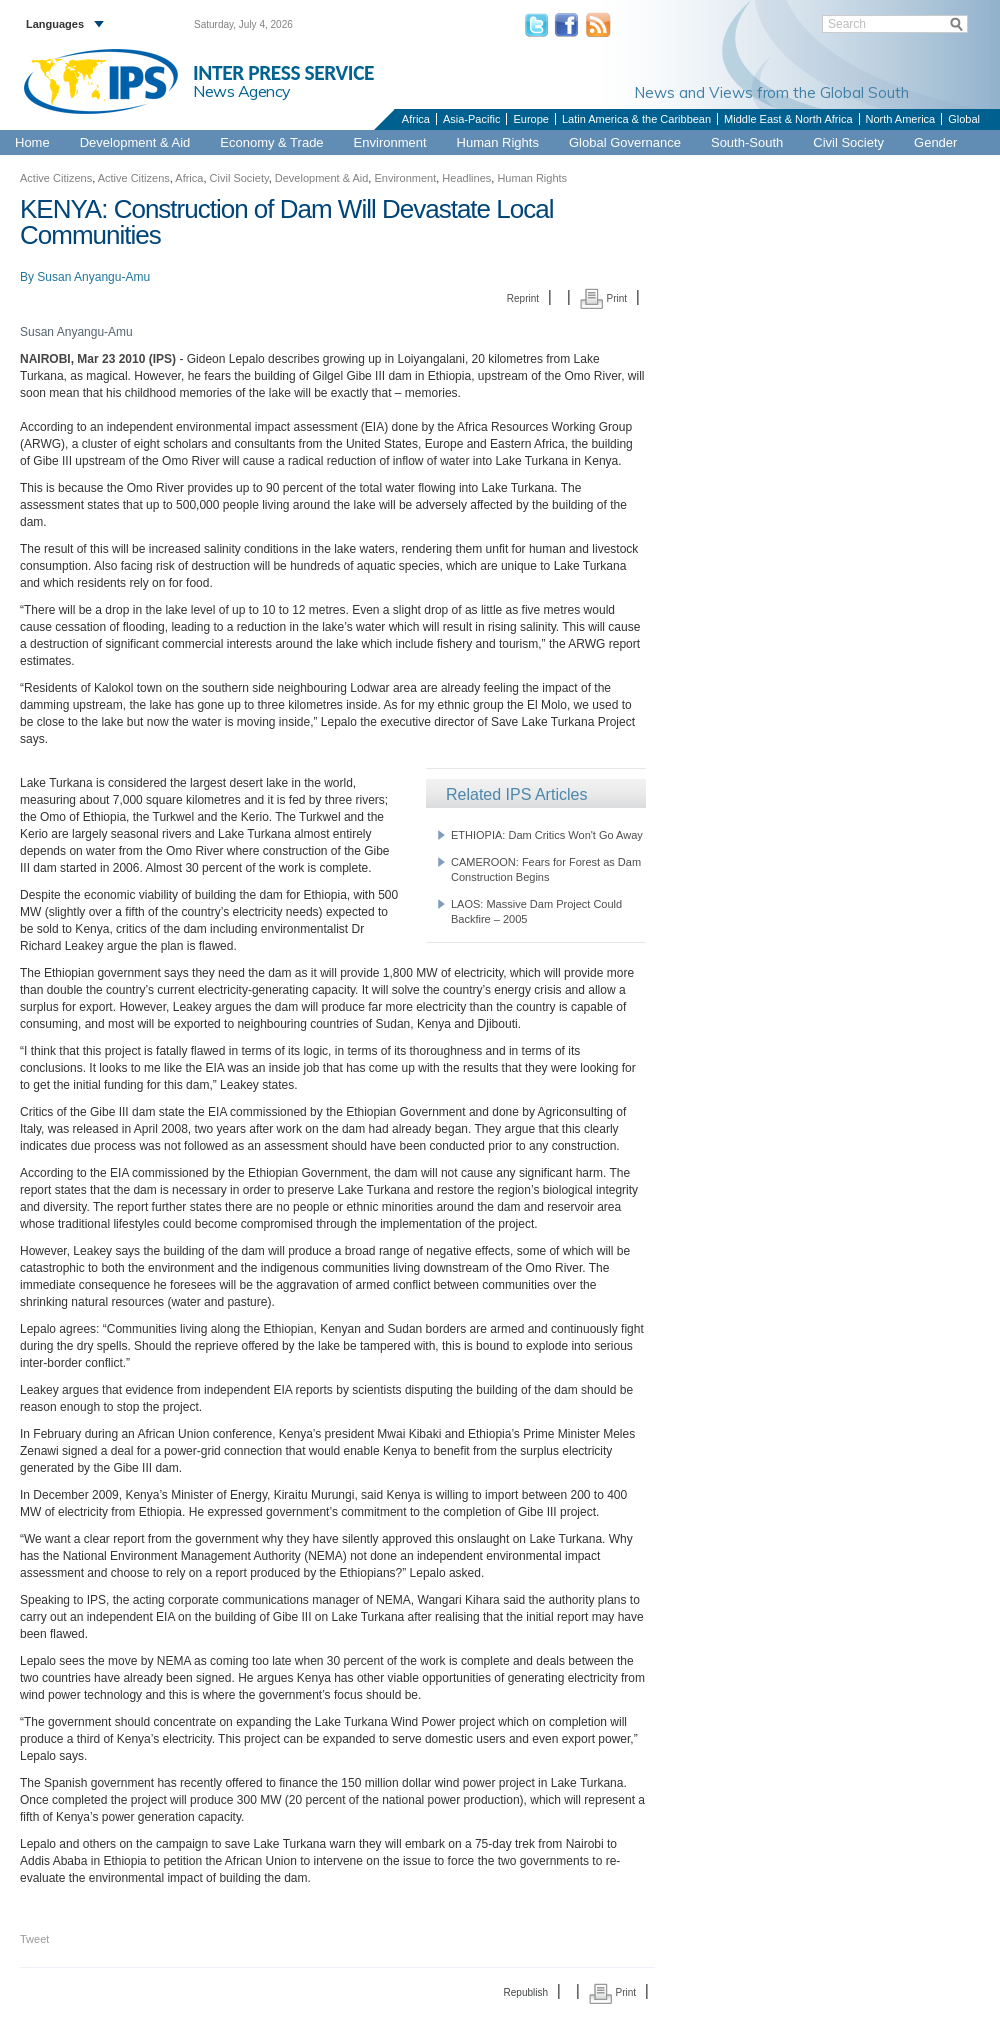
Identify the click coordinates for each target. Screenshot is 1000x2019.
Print (603, 298)
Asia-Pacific (471, 119)
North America (901, 119)
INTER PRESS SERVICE (283, 73)
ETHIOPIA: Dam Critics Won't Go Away (547, 835)
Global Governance (625, 142)
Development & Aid (135, 142)
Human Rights (498, 142)
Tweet (34, 1939)
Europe (530, 119)
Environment (390, 142)
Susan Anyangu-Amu (93, 277)
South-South (747, 142)
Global (964, 119)
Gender (935, 142)
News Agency (242, 91)
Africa (416, 119)
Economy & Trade (271, 142)
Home (32, 142)
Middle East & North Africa (788, 119)
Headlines (466, 178)
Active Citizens (56, 178)
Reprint (523, 298)
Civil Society (848, 142)
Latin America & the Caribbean (636, 119)
